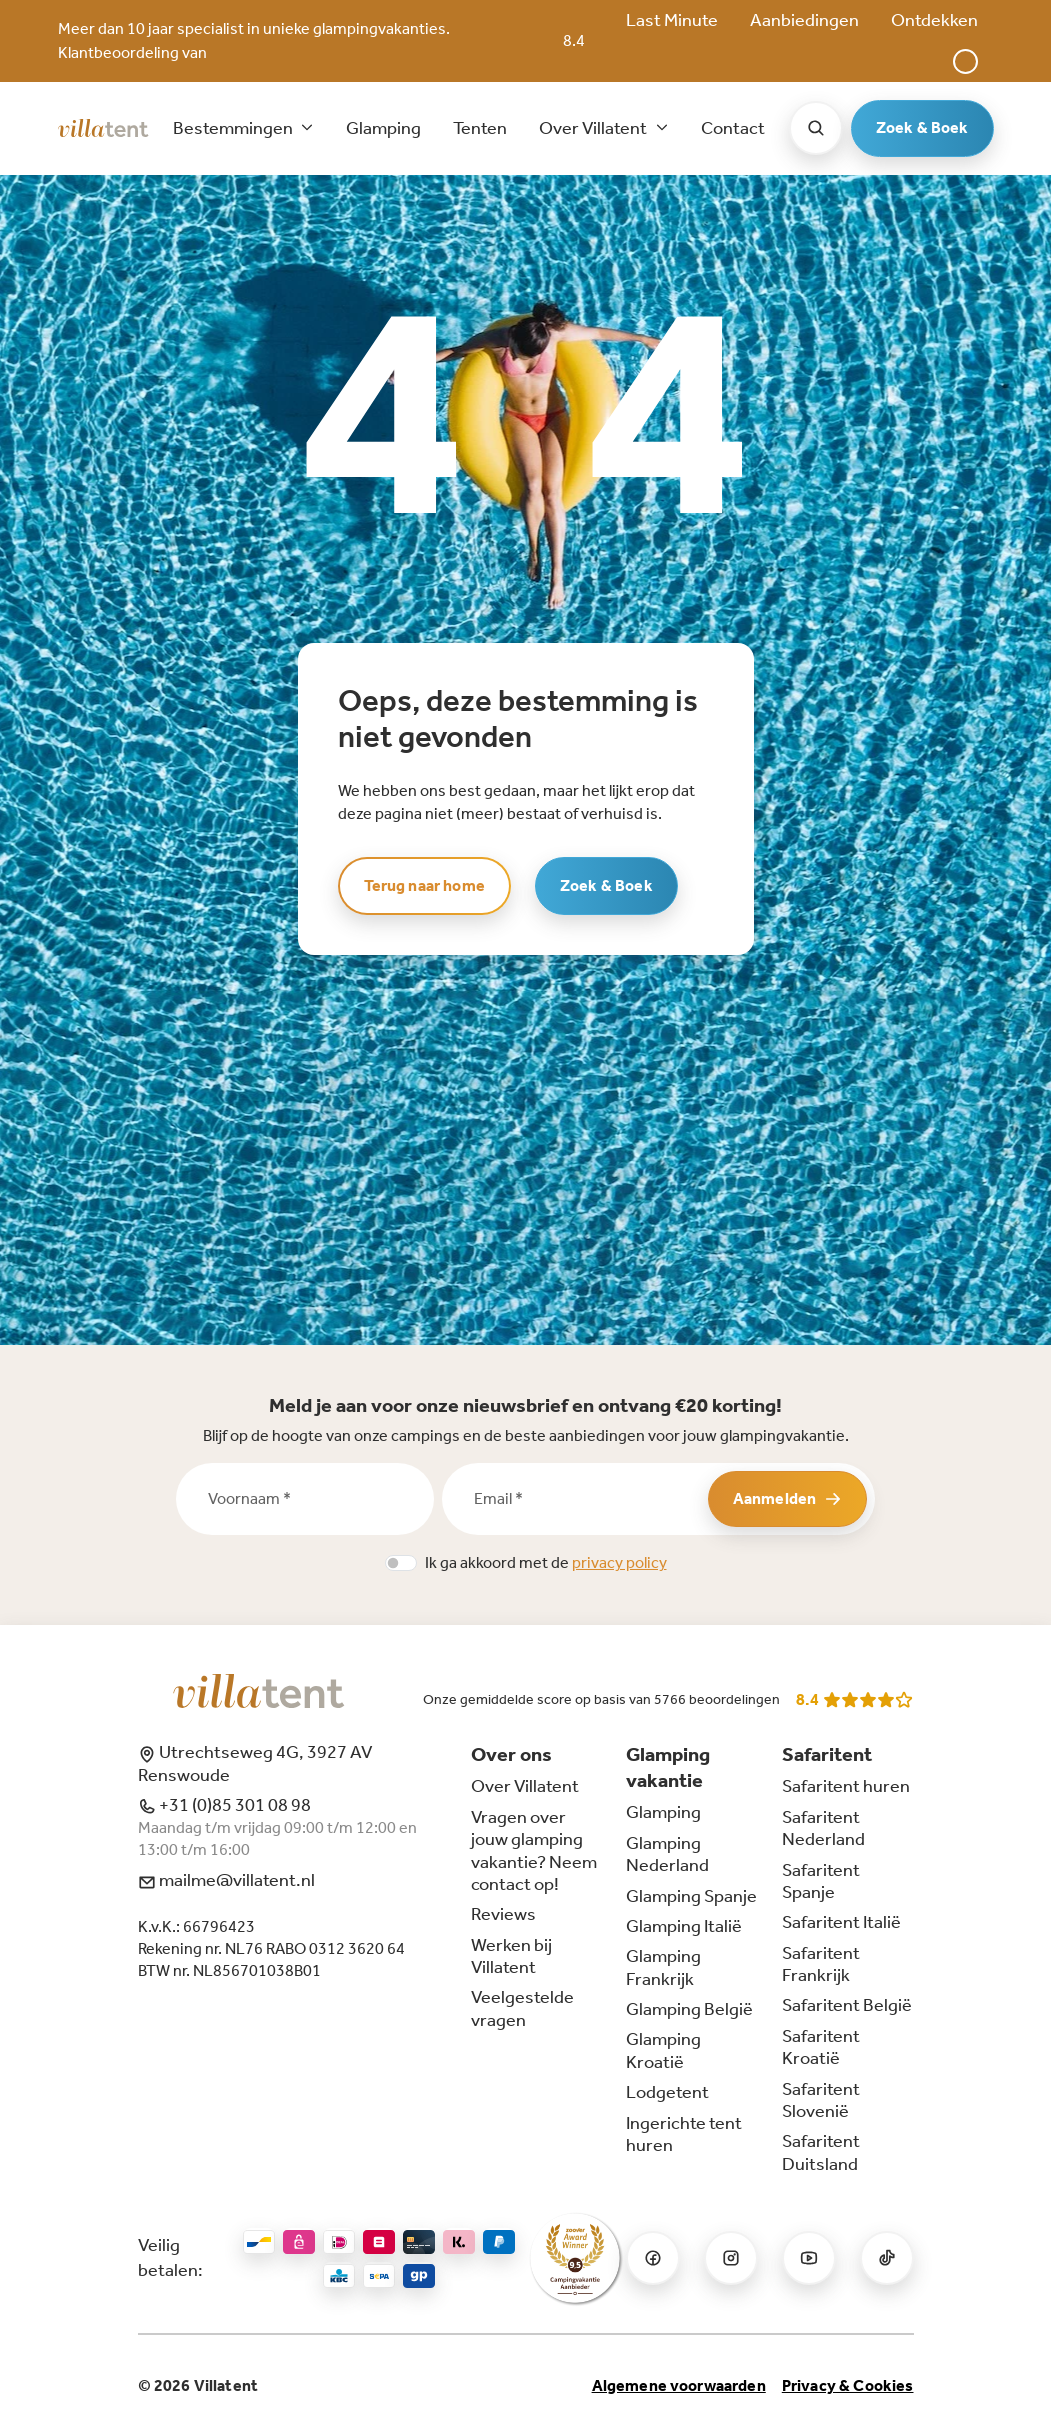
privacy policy (619, 1562)
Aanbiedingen (804, 20)
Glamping (383, 128)
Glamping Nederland (667, 1854)
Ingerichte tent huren (684, 2134)
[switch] (401, 1563)
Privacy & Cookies (848, 2385)
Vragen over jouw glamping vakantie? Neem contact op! (534, 1850)
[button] (965, 61)
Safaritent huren (846, 1786)
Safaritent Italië (841, 1922)
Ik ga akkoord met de (546, 1562)
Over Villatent (525, 1786)
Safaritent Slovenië (821, 2100)
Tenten (480, 128)
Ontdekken (934, 20)
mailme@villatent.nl (226, 1880)
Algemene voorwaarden (679, 2385)
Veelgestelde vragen (522, 2008)
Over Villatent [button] (594, 128)
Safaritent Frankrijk (821, 1964)
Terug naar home (424, 885)
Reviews (503, 1914)
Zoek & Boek (922, 127)
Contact (733, 128)
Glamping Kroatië (663, 2050)
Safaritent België (847, 2005)
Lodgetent (667, 2092)
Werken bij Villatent (511, 1956)
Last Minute (672, 20)
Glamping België (689, 2009)
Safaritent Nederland (823, 1828)
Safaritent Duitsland (821, 2152)
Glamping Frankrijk (663, 1967)
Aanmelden (787, 1498)
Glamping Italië (684, 1926)
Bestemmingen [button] (234, 128)
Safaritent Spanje (821, 1881)
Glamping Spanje (691, 1896)
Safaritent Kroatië (821, 2047)
